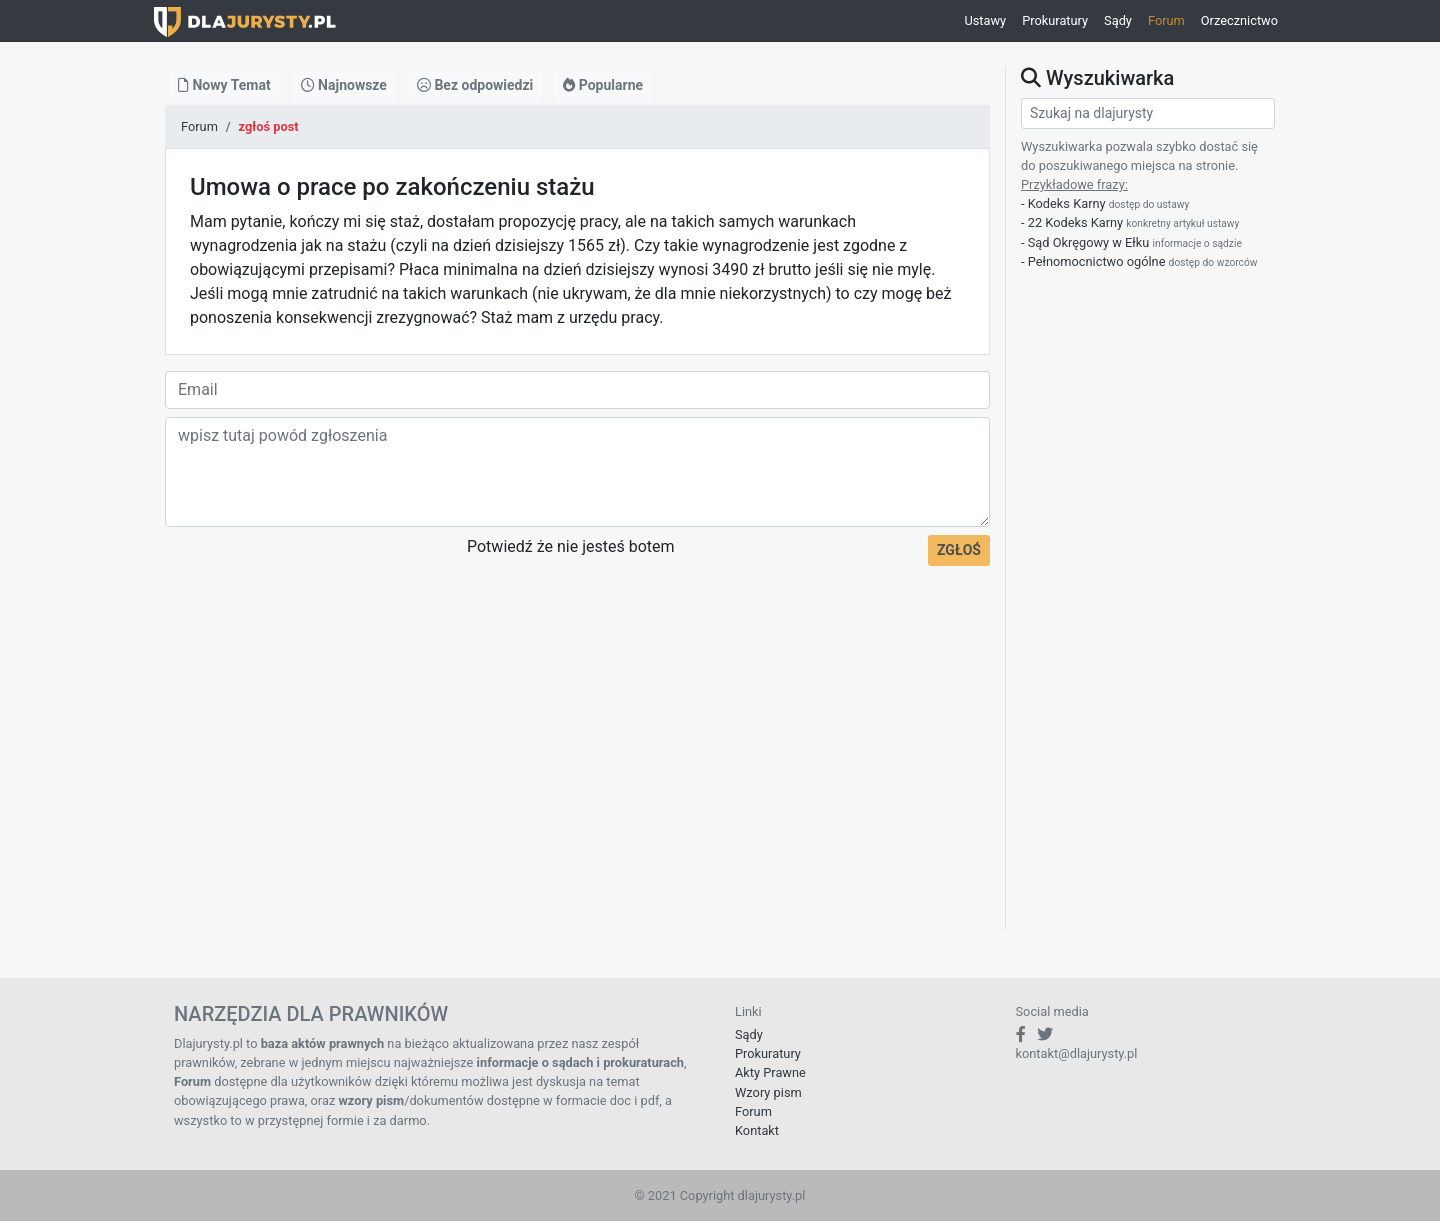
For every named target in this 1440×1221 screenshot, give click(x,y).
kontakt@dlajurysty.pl (1077, 1053)
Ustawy (985, 20)
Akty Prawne (770, 1072)
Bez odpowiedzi (475, 85)
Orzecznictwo (1239, 20)
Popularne (603, 85)
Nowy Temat (224, 85)
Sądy (1118, 20)
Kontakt (757, 1130)
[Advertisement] (577, 790)
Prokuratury (1055, 20)
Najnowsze (344, 85)
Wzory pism (768, 1092)
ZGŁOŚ (959, 550)
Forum (1166, 20)
